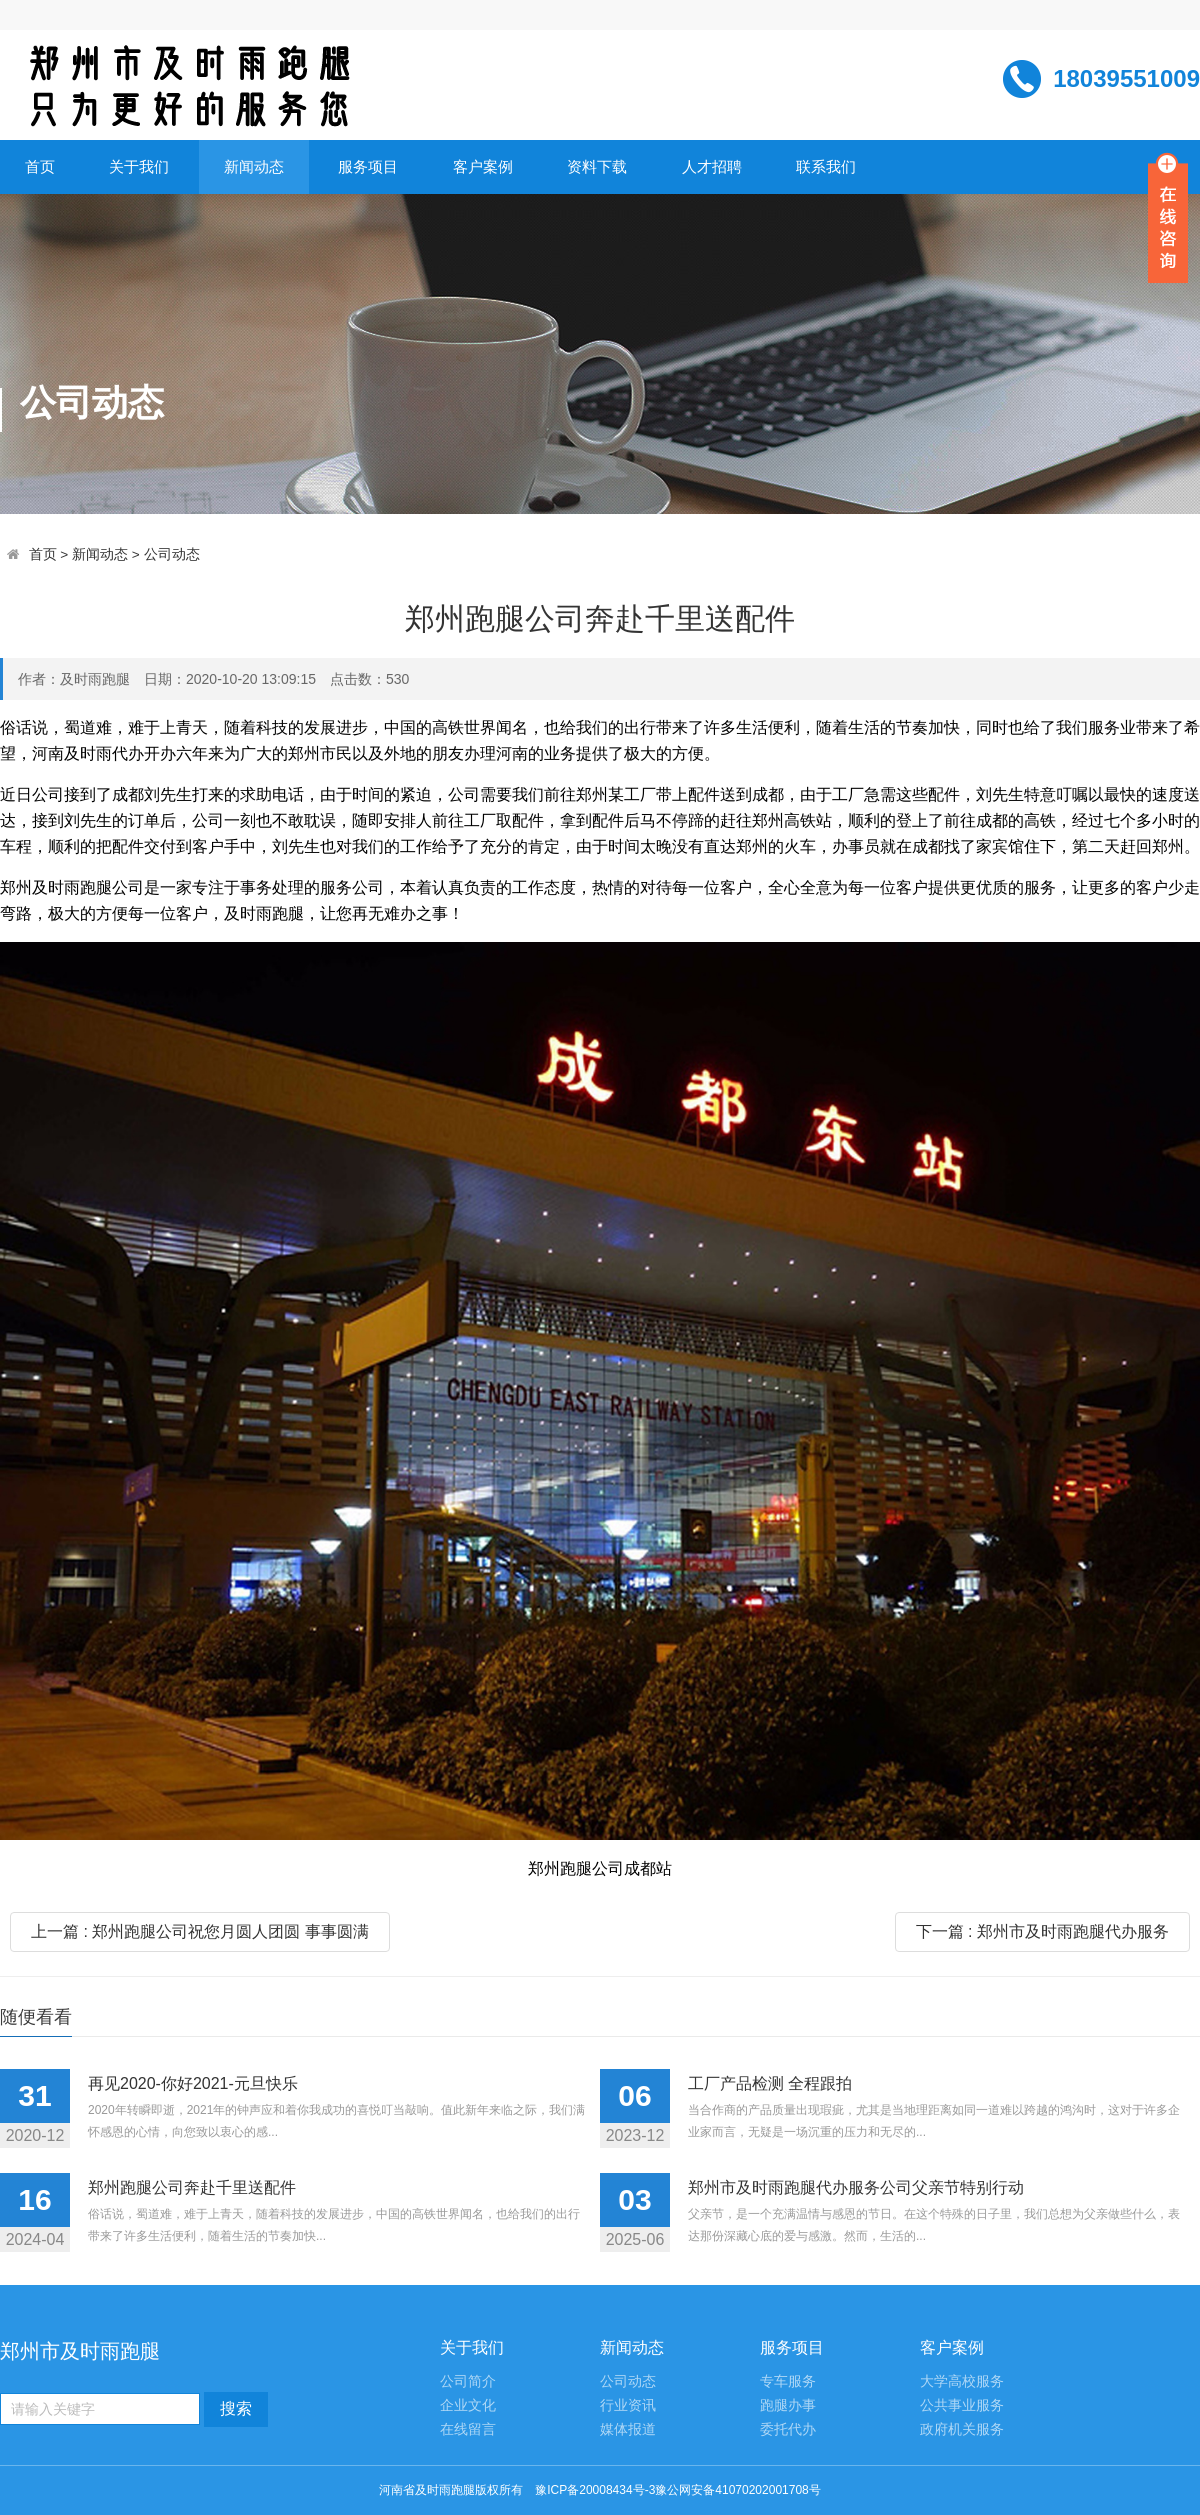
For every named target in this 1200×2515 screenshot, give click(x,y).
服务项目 (368, 166)
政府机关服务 (962, 2429)
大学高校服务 (962, 2381)
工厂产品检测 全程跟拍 (770, 2083)
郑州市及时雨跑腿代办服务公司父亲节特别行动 (856, 2187)
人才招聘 (712, 166)
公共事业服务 (962, 2405)
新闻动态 (254, 166)
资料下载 (597, 166)
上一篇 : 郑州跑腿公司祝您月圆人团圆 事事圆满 (200, 1931)
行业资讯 (628, 2405)
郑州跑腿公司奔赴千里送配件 (192, 2187)
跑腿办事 (788, 2405)
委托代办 (788, 2429)
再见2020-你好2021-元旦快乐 (193, 2083)
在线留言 (468, 2429)
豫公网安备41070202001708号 (737, 2490)
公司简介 (468, 2381)
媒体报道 (628, 2429)
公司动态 (172, 554)
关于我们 (139, 166)
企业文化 (468, 2405)
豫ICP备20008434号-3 (595, 2490)
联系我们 (826, 166)
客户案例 (483, 166)
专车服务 (788, 2381)
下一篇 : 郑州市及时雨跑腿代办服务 (1042, 1931)
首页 (40, 166)
